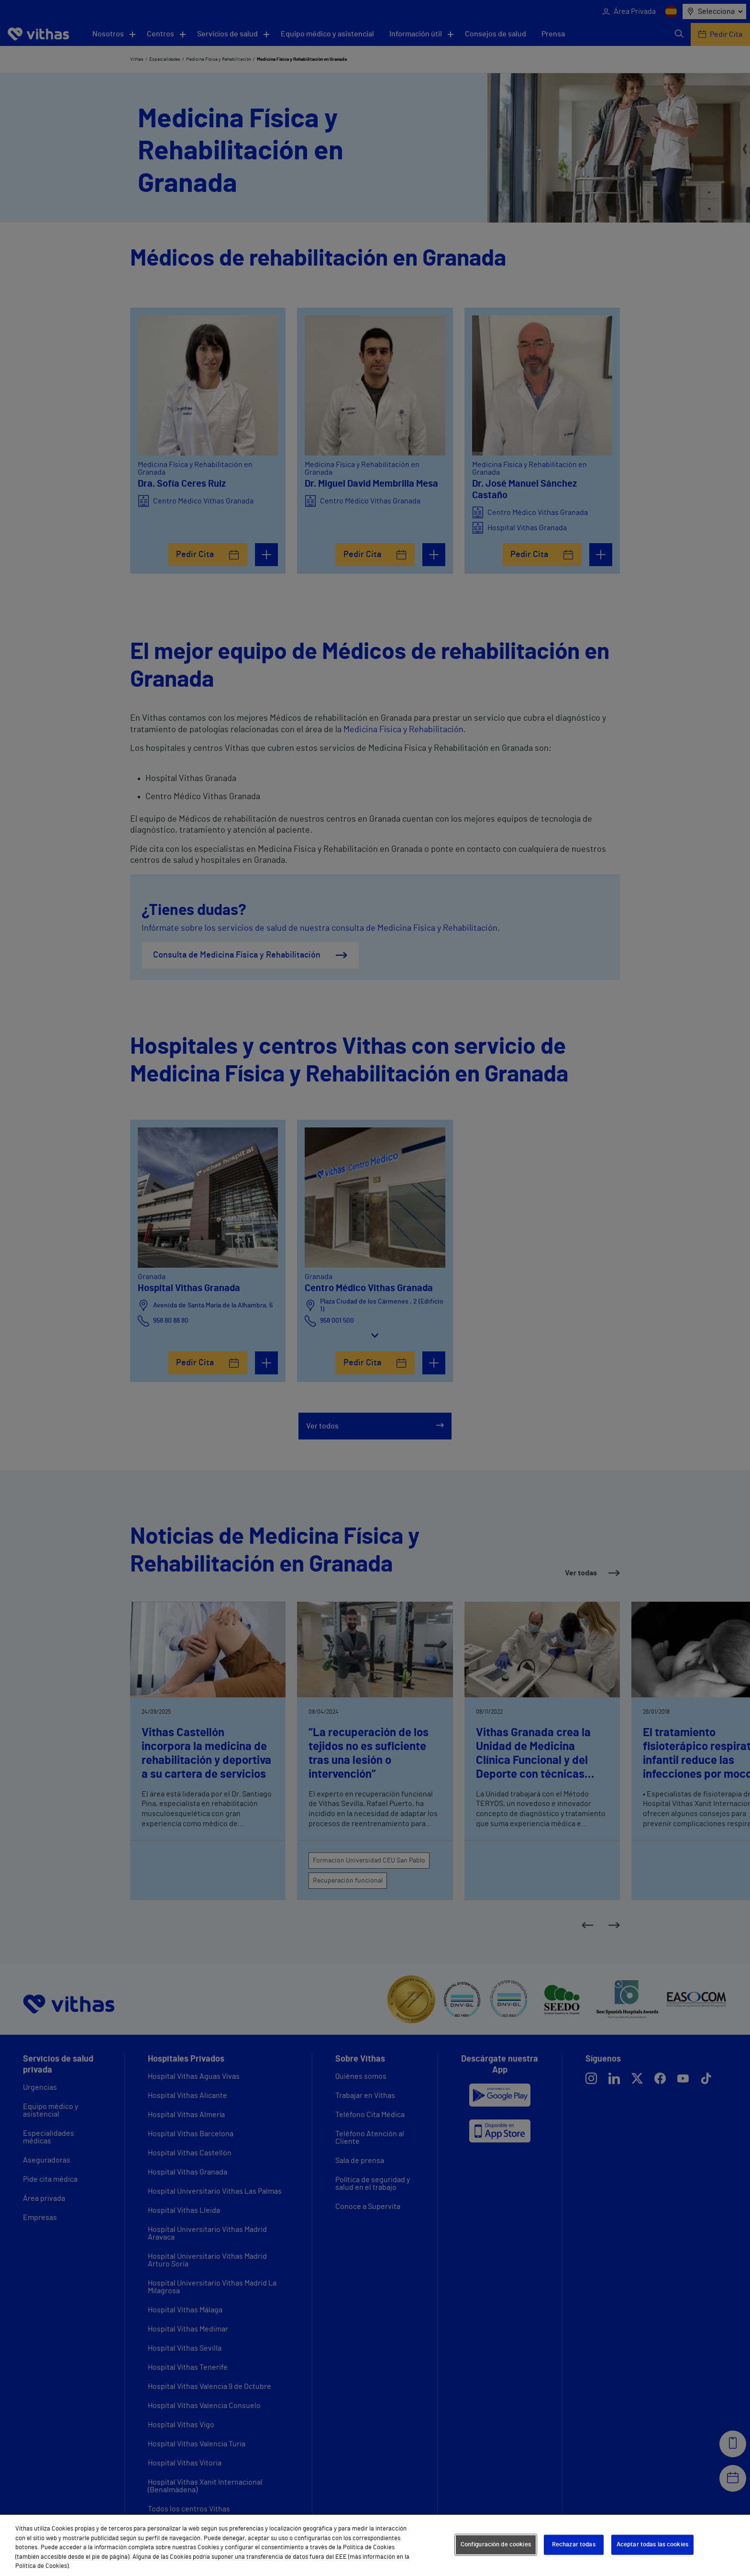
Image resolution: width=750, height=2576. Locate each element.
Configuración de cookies (496, 2545)
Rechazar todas (574, 2545)
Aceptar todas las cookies (652, 2545)
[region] (375, 2545)
